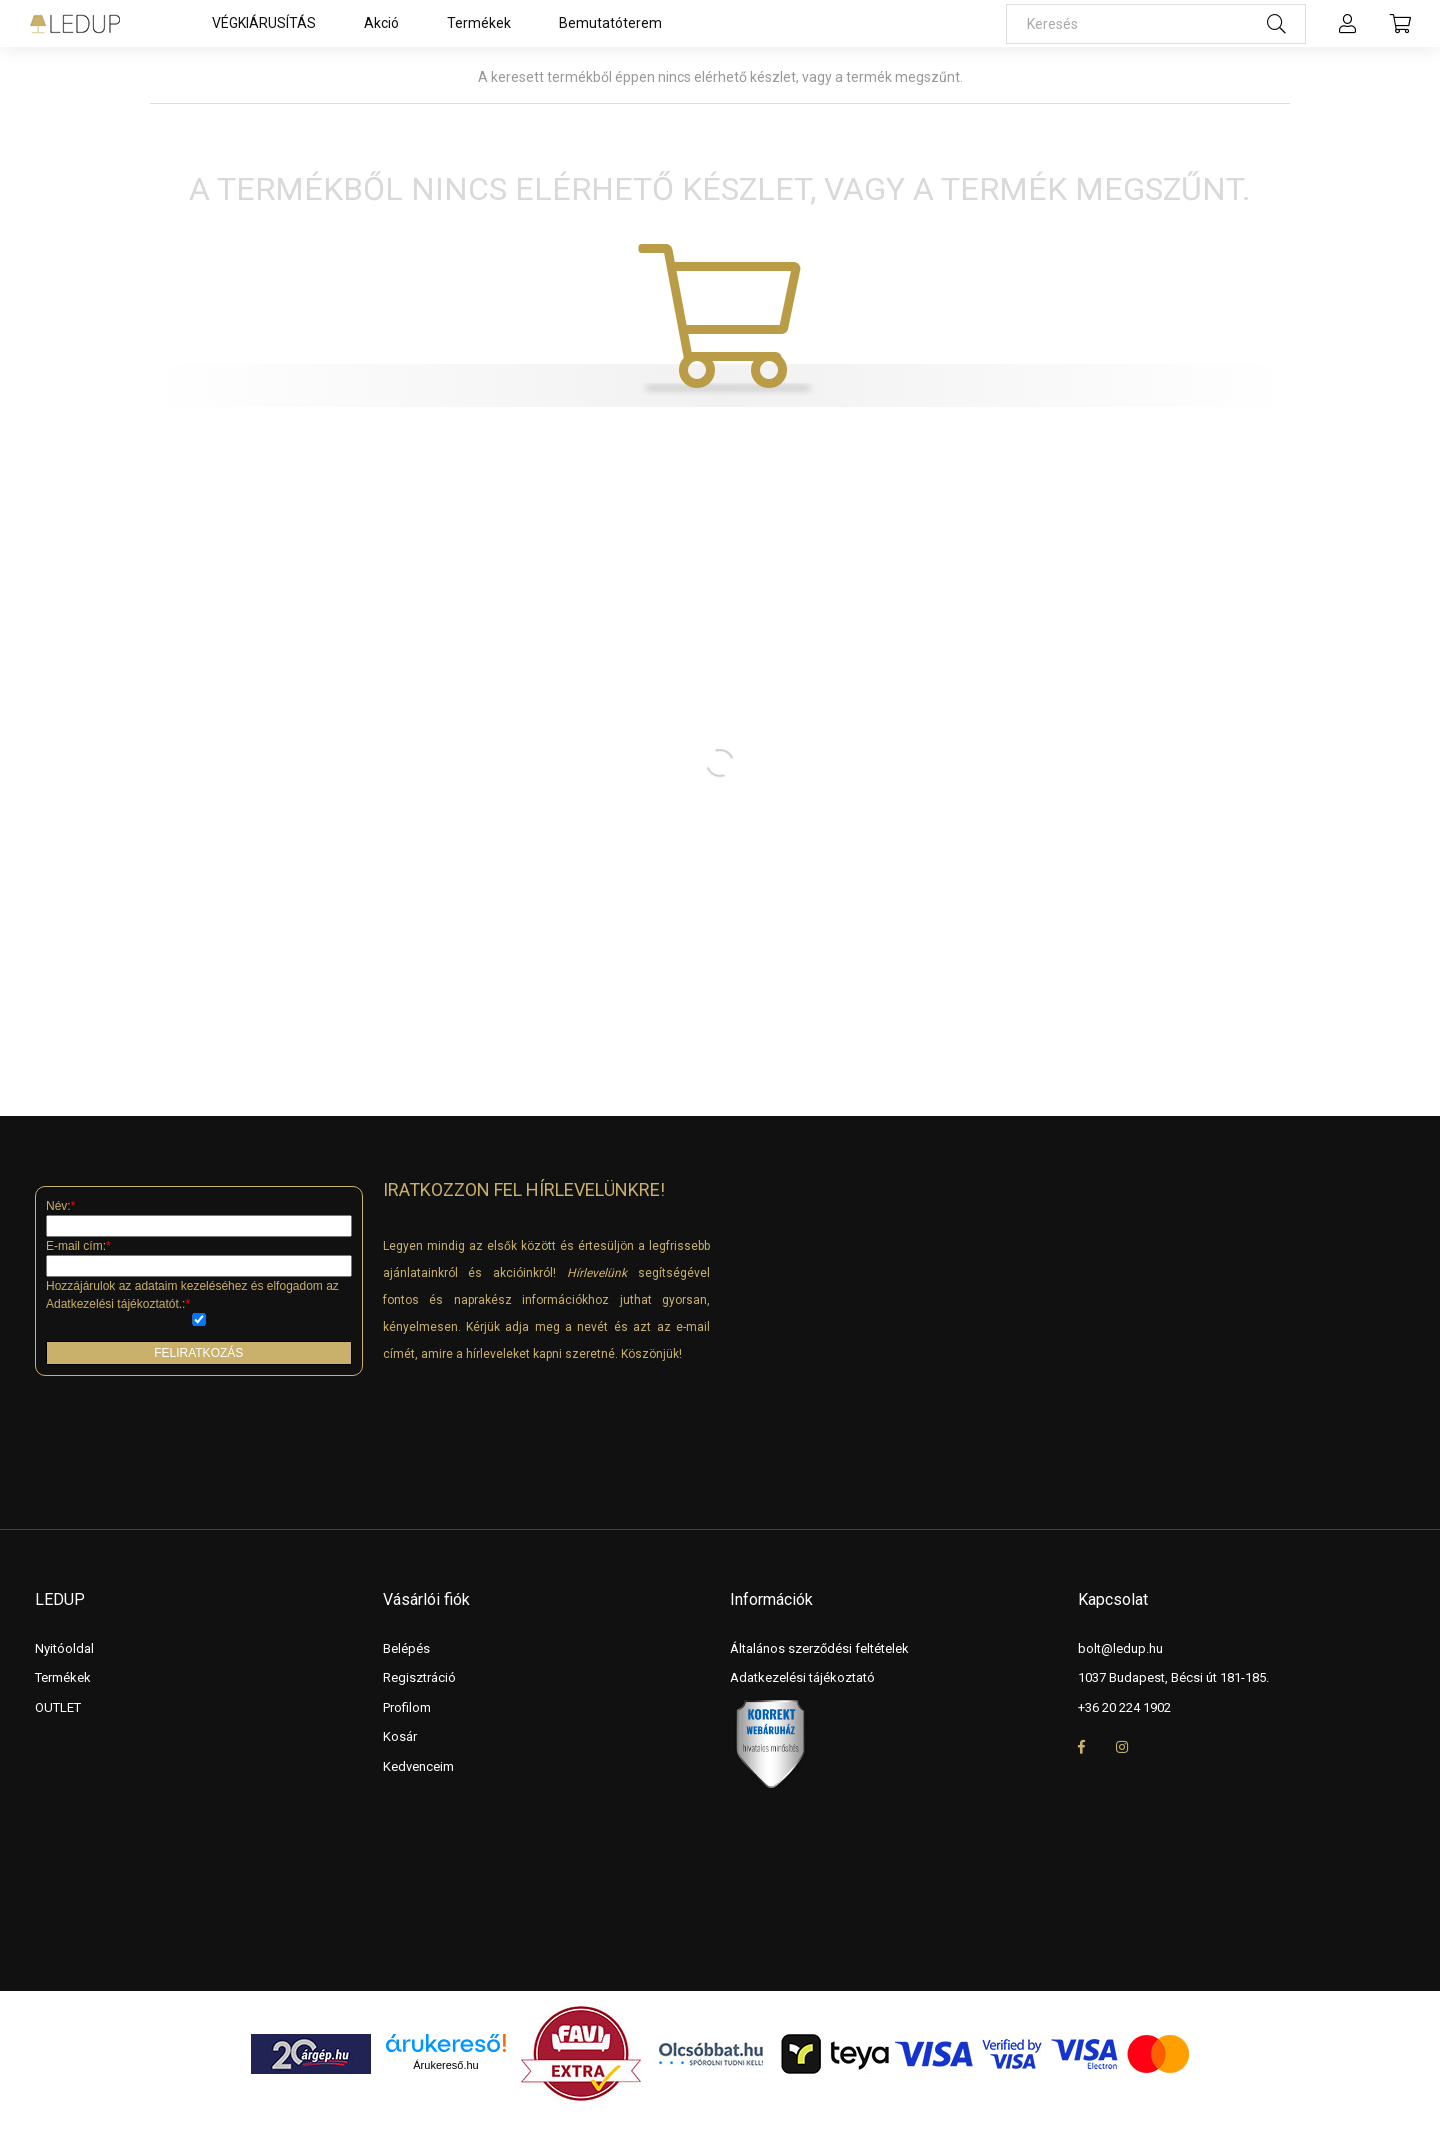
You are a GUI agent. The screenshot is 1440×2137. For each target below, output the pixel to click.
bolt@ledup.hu (1120, 1648)
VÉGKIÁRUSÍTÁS (264, 23)
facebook (1082, 1747)
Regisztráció (419, 1677)
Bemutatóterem (610, 23)
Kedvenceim (418, 1766)
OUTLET (58, 1707)
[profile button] (1348, 24)
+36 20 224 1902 (1124, 1707)
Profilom (407, 1707)
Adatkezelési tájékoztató (802, 1677)
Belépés (406, 1648)
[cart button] (1400, 24)
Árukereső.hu (445, 2065)
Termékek (479, 23)
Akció (381, 23)
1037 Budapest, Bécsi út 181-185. (1173, 1677)
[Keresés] (1156, 24)
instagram (1122, 1747)
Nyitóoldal (64, 1648)
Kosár (400, 1736)
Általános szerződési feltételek (819, 1648)
